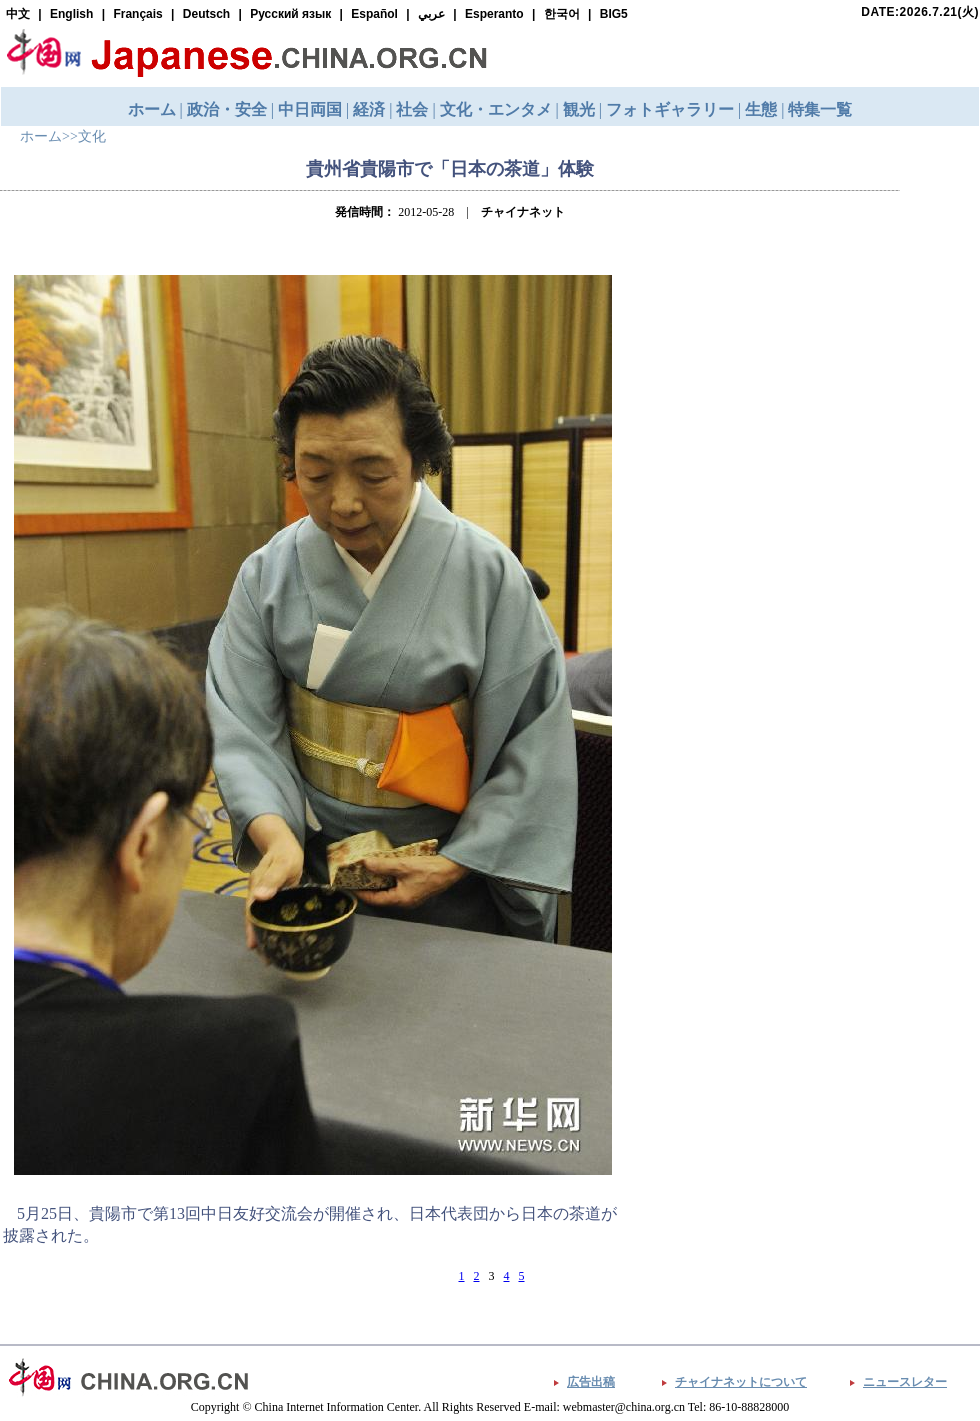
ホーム (41, 136)
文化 (92, 136)
